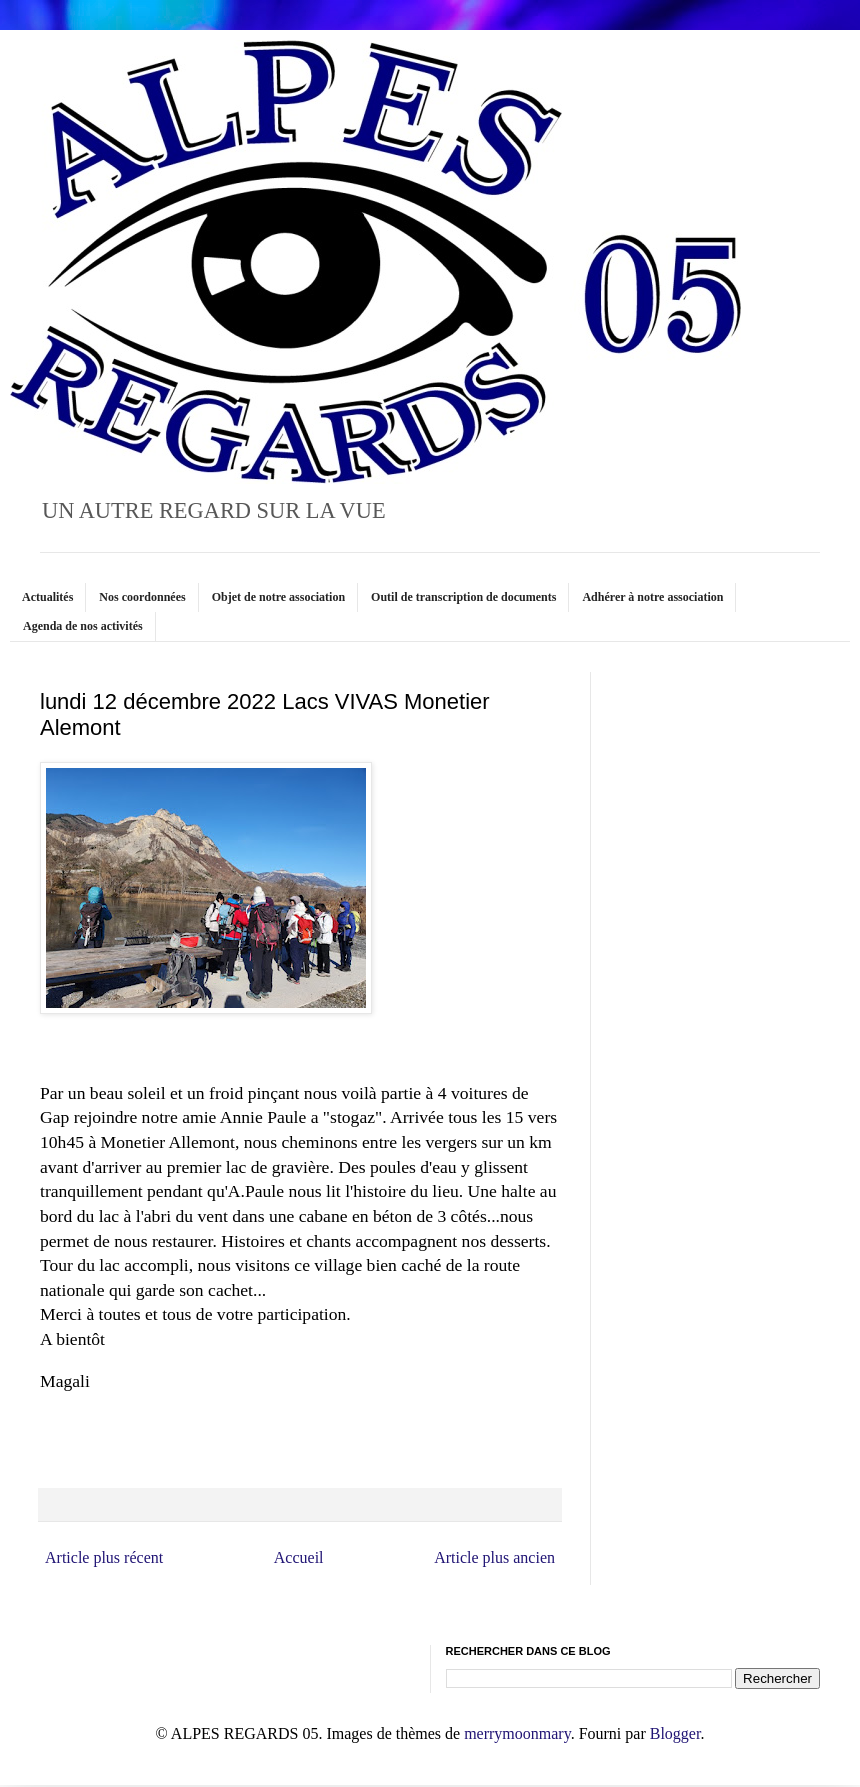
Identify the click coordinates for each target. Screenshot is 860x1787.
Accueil (299, 1557)
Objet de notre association (278, 597)
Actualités (47, 597)
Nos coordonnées (142, 597)
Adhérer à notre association (652, 597)
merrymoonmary (517, 1733)
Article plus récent (104, 1557)
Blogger (675, 1733)
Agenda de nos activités (83, 626)
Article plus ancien (494, 1557)
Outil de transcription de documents (463, 597)
